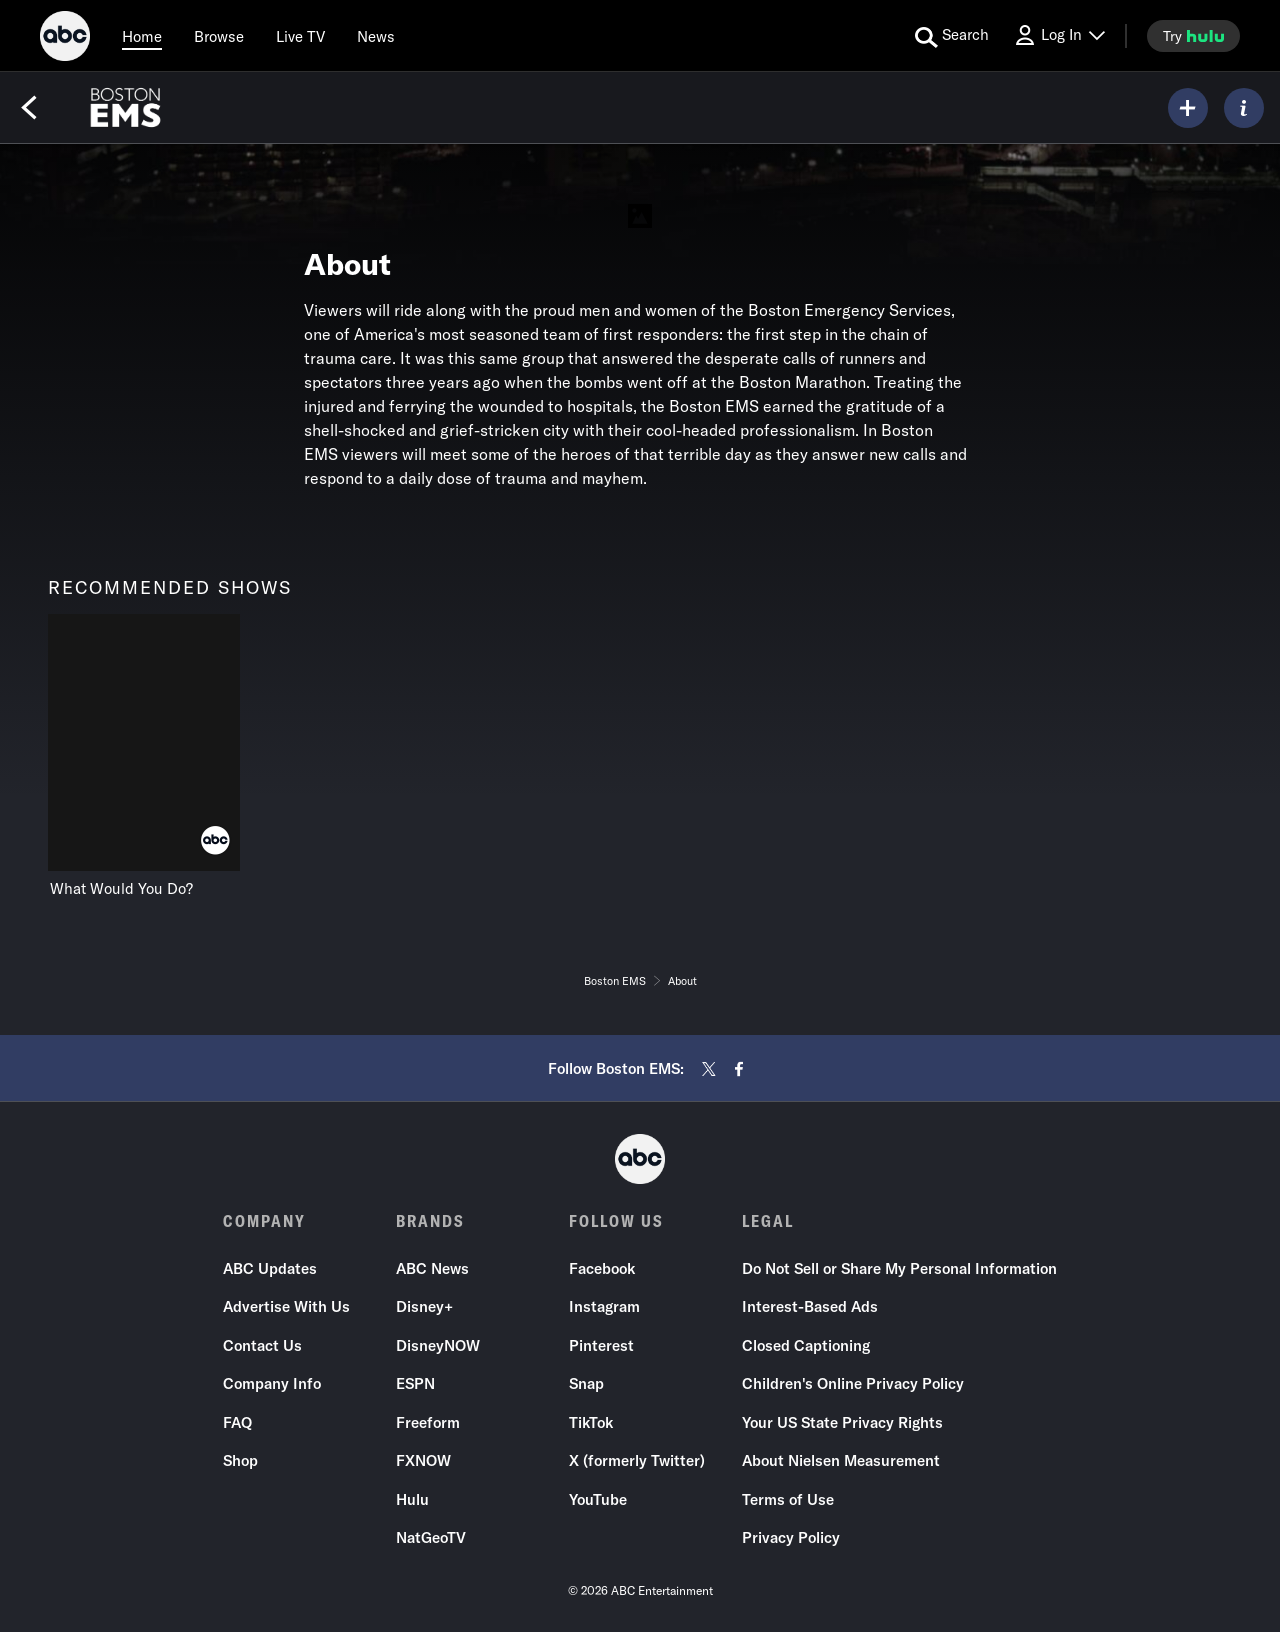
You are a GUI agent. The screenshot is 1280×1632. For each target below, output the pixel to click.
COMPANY (264, 1221)
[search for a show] (952, 36)
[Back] (29, 108)
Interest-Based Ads (810, 1307)
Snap (586, 1384)
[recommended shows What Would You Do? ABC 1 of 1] (144, 756)
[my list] (1188, 108)
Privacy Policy (791, 1538)
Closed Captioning (806, 1345)
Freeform (428, 1422)
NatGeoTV (431, 1538)
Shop (240, 1461)
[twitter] (709, 1069)
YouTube (598, 1499)
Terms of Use (788, 1499)
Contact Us (262, 1345)
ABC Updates (270, 1268)
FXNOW (423, 1461)
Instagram (604, 1307)
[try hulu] (1193, 36)
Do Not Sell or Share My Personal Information (899, 1268)
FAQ (237, 1422)
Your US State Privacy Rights (842, 1422)
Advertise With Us (286, 1307)
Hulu (412, 1499)
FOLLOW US (616, 1221)
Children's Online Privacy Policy (853, 1384)
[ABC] (65, 39)
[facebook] (739, 1069)
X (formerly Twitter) (637, 1461)
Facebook (602, 1268)
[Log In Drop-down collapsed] (1059, 35)
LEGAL (768, 1221)
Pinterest (601, 1345)
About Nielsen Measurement (841, 1461)
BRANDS (430, 1221)
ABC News (432, 1268)
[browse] (219, 36)
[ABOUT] (1244, 108)
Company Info (272, 1384)
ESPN (415, 1384)
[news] (376, 36)
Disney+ (424, 1307)
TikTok (591, 1422)
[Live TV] (300, 36)
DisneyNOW (438, 1345)
